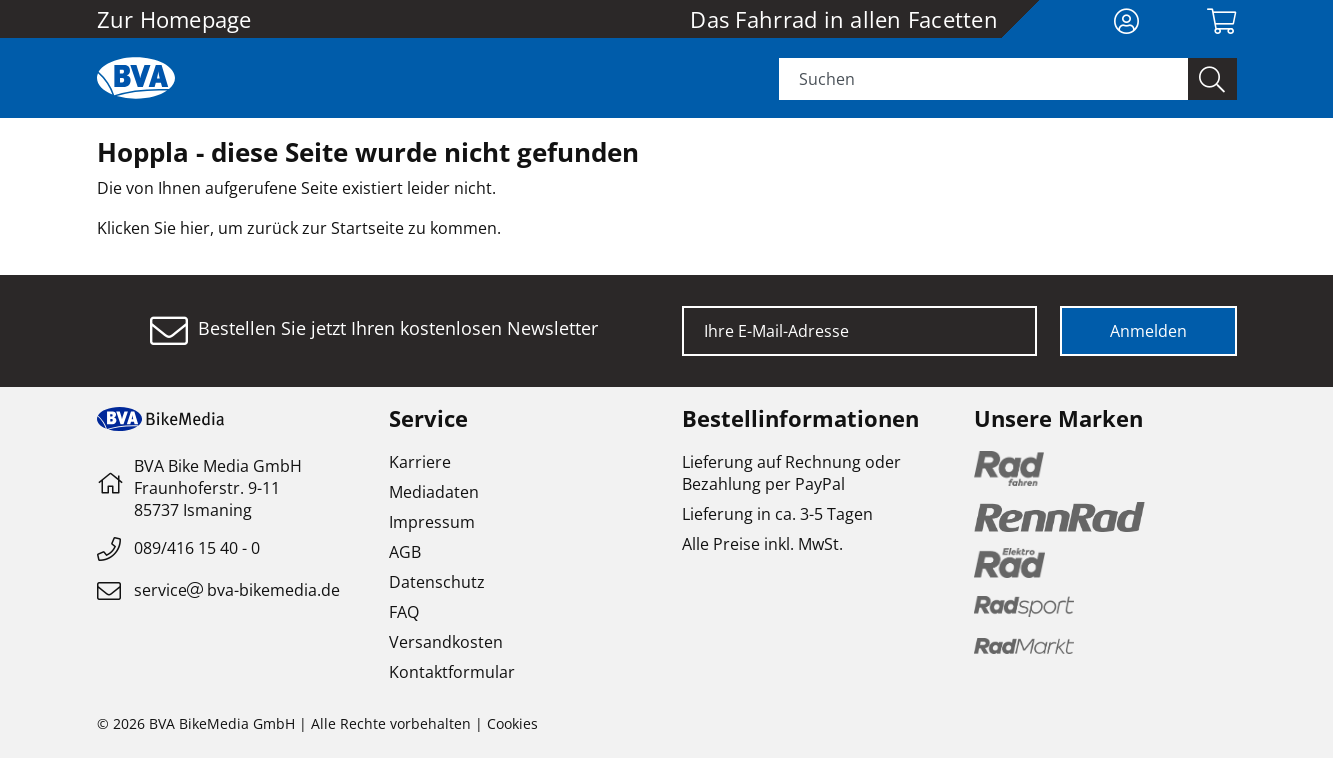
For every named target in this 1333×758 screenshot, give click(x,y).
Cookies (512, 723)
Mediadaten (434, 492)
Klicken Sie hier (153, 228)
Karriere (420, 462)
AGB (405, 552)
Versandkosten (446, 642)
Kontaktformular (452, 672)
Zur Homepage (174, 19)
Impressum (432, 522)
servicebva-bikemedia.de (237, 590)
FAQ (404, 612)
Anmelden (1148, 331)
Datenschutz (437, 582)
